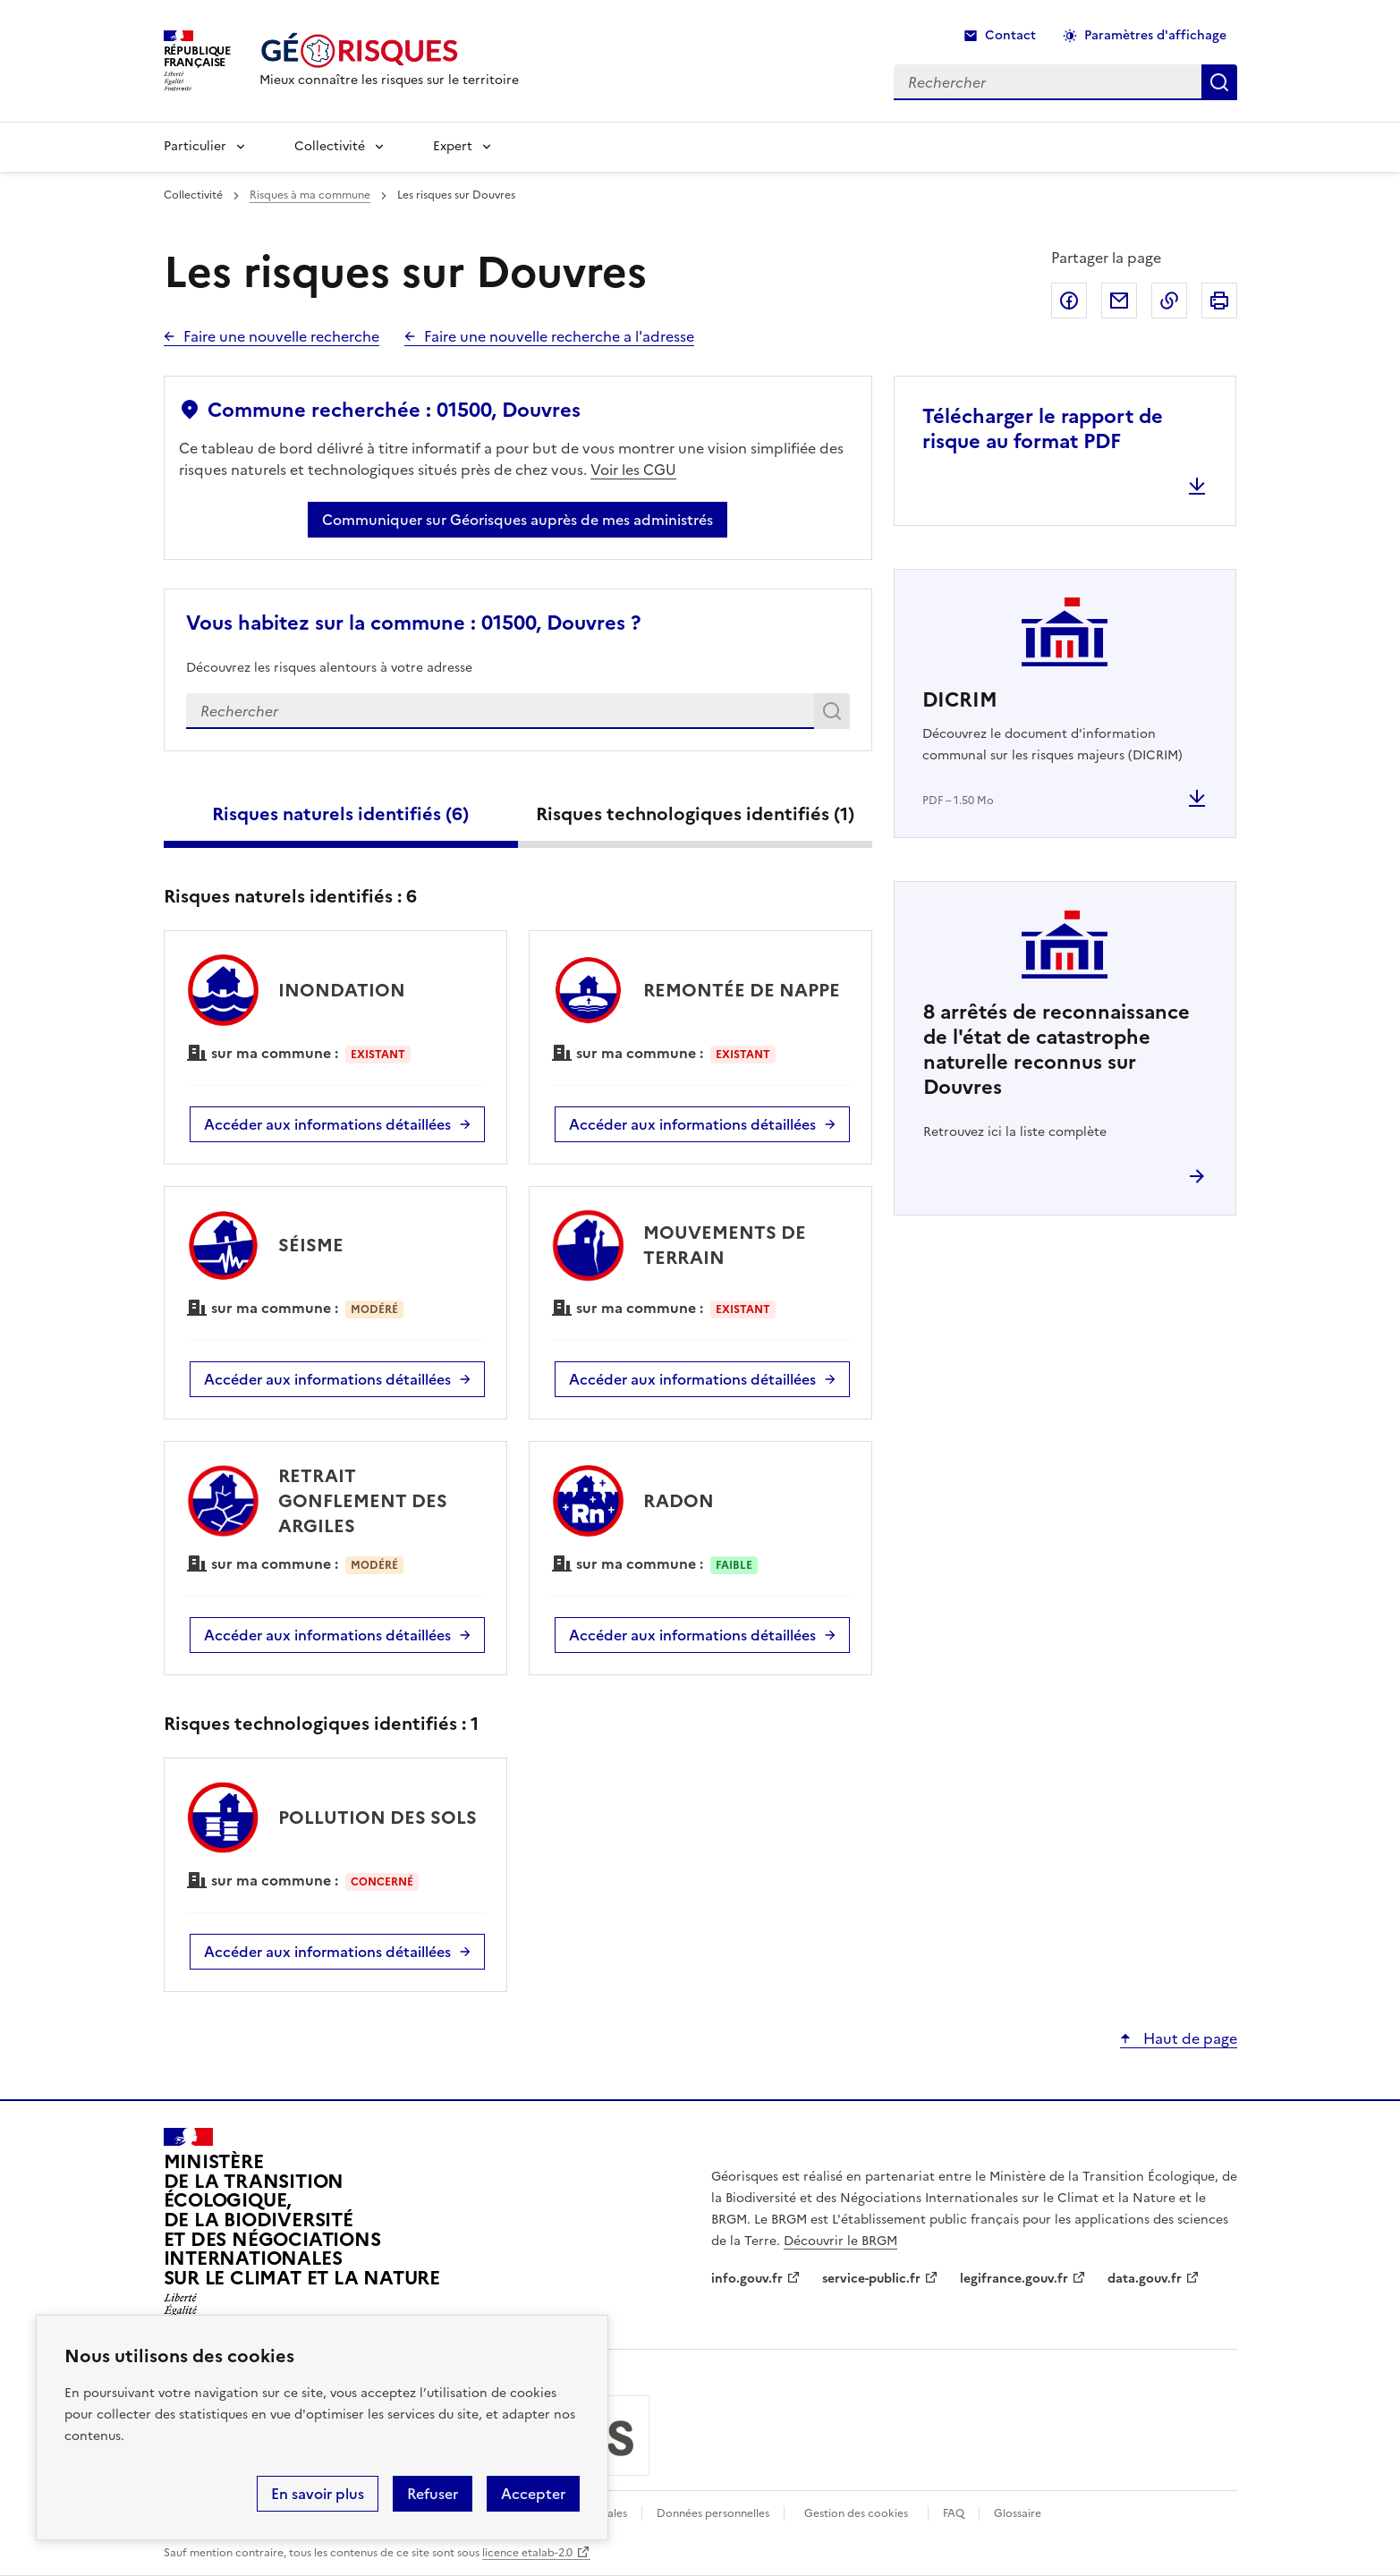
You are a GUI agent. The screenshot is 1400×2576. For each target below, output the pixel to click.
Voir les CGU (633, 469)
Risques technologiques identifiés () (695, 814)
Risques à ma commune (310, 195)
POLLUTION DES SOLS (377, 1817)
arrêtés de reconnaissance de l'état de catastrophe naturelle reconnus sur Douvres (1056, 1049)
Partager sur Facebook (1069, 300)
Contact (1010, 35)
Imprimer (1219, 300)
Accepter (533, 2493)
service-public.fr (871, 2278)
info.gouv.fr (747, 2278)
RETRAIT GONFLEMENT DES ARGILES (362, 1500)
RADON (678, 1500)
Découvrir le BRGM (840, 2241)
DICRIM (959, 700)
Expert (452, 146)
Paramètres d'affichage (1155, 35)
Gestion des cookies (856, 2513)
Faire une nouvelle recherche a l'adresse (559, 336)
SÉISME (311, 1245)
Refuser (432, 2493)
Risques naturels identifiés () (340, 814)
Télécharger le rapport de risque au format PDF (1042, 429)
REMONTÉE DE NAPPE (741, 990)
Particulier (195, 146)
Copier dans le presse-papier (1169, 300)
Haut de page (1188, 2038)
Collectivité (329, 146)
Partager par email (1119, 300)
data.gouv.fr (1144, 2278)
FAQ (953, 2513)
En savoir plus (317, 2493)
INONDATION (341, 990)
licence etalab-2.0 (527, 2553)
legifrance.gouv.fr (1014, 2278)
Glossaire (1017, 2513)
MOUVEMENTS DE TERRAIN (724, 1245)
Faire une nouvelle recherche (281, 336)
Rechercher (835, 714)
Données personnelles (713, 2513)
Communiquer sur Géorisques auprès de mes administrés (517, 519)
